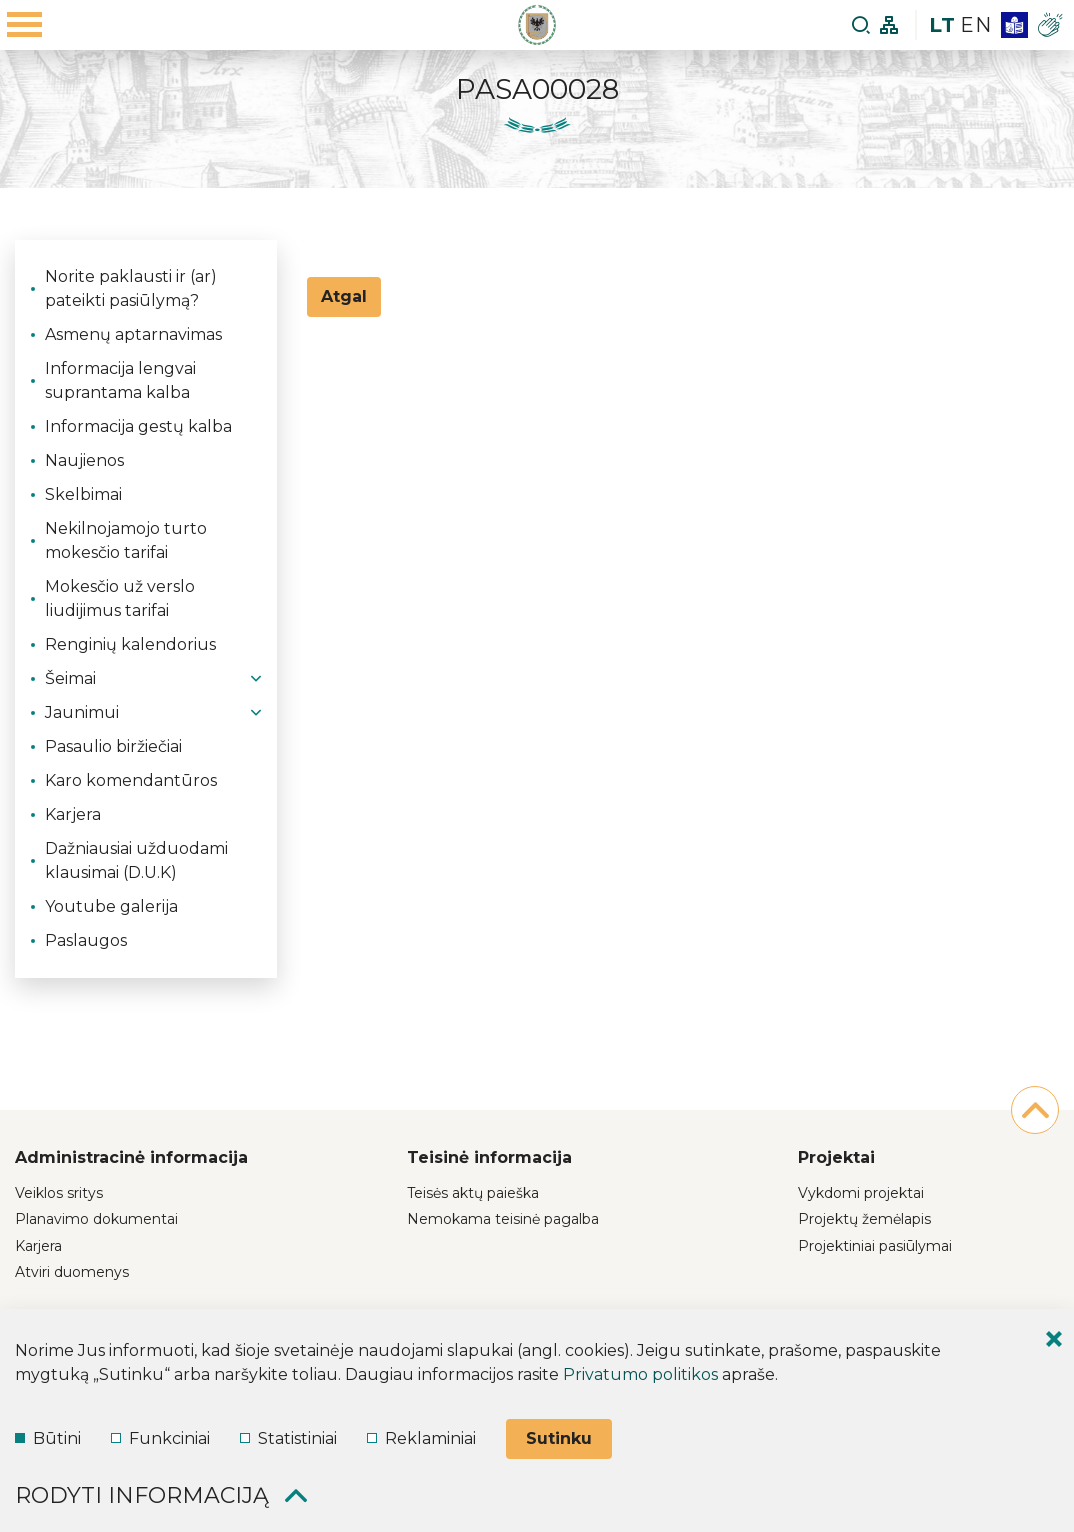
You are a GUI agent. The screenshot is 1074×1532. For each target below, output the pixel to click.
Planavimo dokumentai (96, 1219)
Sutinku (559, 1438)
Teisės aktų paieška (473, 1193)
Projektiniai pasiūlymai (875, 1246)
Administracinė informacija (131, 1157)
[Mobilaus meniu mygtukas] (25, 25)
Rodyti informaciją (161, 1495)
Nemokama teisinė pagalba (503, 1219)
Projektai (836, 1157)
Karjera (38, 1246)
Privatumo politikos (640, 1374)
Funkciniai (160, 1438)
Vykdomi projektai (861, 1193)
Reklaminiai (421, 1438)
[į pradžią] (1035, 1110)
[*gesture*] (1050, 25)
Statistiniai (288, 1438)
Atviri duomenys (72, 1272)
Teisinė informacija (489, 1157)
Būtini (48, 1438)
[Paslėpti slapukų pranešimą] (1054, 1339)
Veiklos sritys (59, 1193)
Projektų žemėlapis (864, 1219)
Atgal (344, 296)
